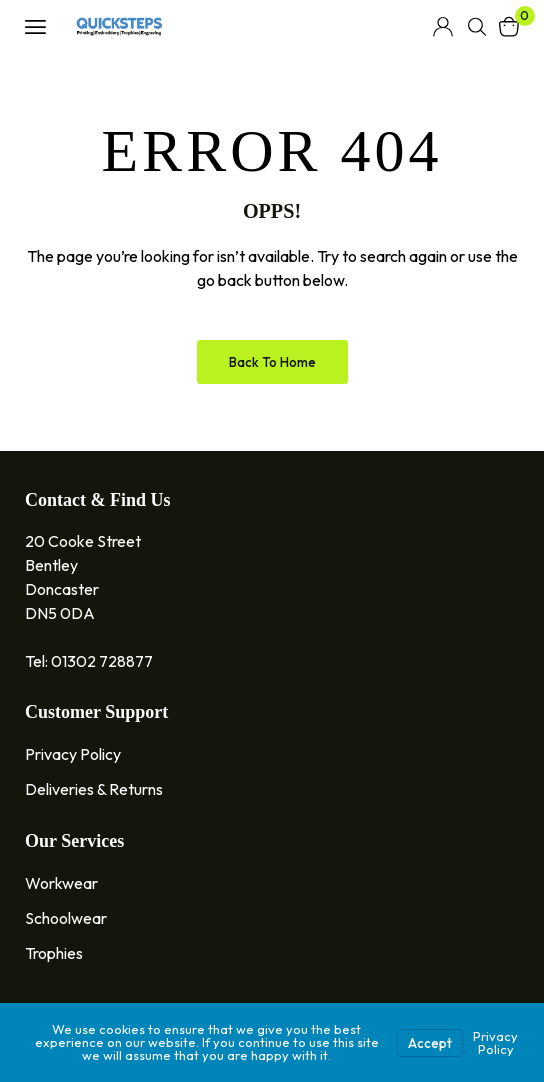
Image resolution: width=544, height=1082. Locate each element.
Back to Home (272, 362)
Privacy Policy (495, 1042)
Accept (430, 1043)
